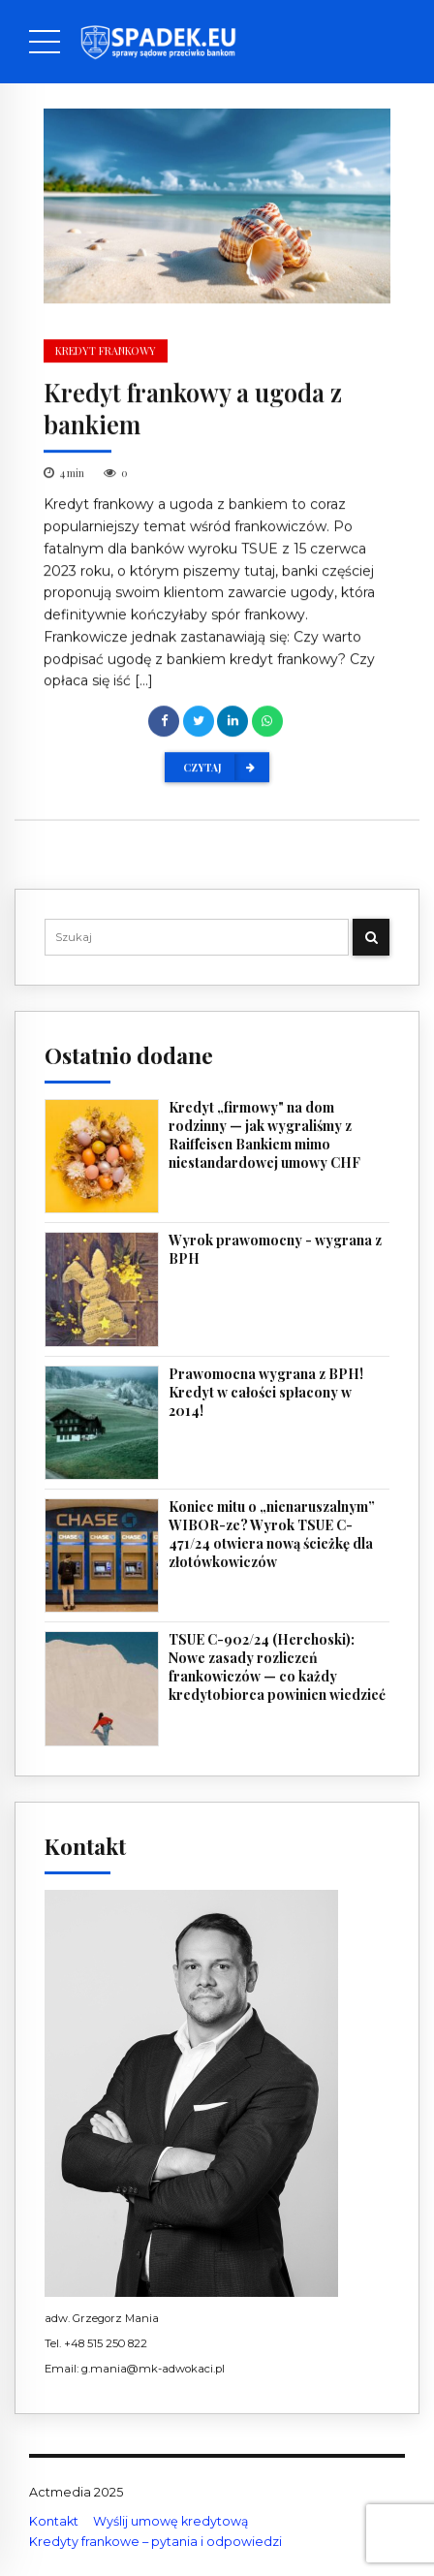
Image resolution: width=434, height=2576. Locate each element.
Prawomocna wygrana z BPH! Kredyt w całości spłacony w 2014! (266, 1393)
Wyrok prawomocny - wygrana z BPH (275, 1250)
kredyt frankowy (105, 352)
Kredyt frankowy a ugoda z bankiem (193, 409)
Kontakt (53, 2521)
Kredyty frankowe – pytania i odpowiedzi (155, 2541)
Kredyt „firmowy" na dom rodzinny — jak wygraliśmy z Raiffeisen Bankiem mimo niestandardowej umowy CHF (264, 1135)
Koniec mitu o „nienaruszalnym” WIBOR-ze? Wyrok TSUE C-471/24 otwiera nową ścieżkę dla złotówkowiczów (272, 1534)
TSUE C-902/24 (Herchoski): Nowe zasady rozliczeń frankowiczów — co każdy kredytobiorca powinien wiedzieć (277, 1667)
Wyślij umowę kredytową (170, 2521)
